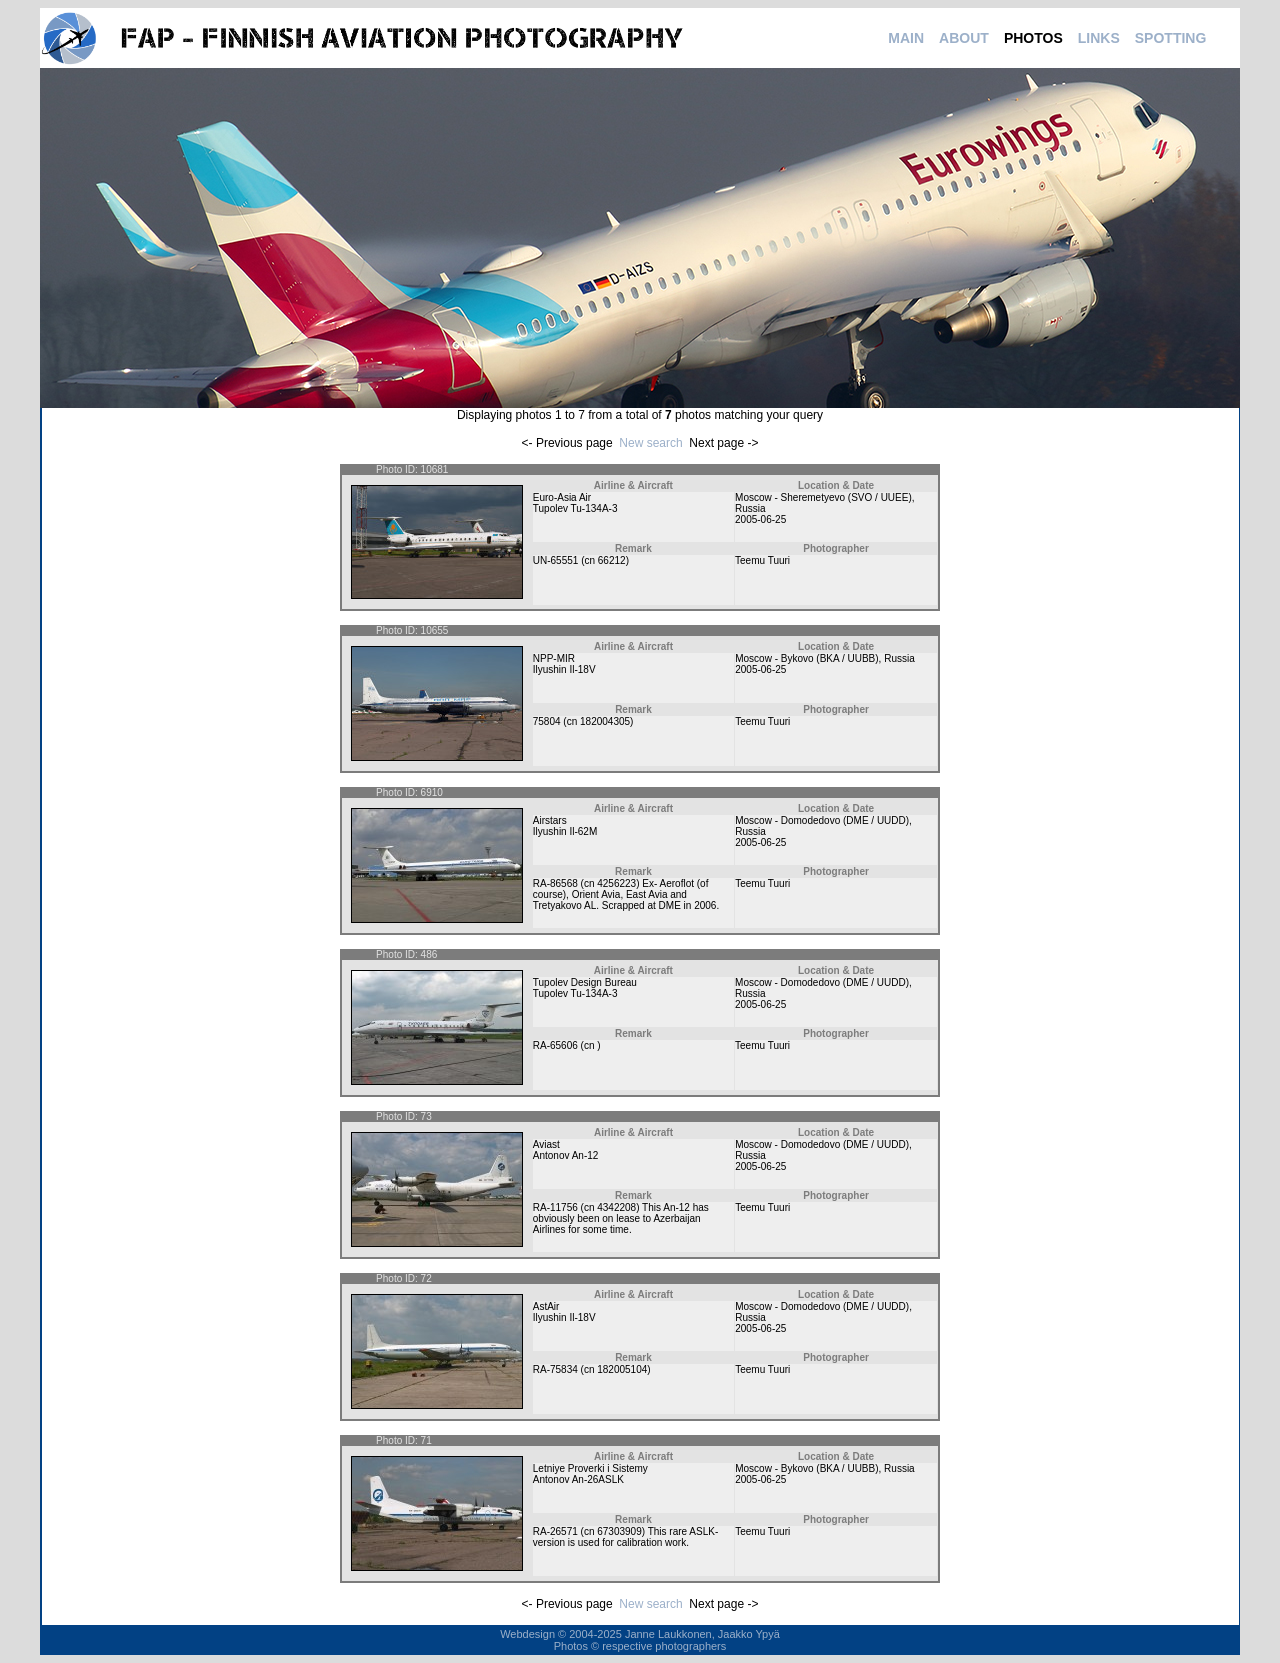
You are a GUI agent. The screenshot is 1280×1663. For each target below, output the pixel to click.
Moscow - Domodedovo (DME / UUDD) (822, 820)
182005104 (622, 1369)
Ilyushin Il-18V (564, 669)
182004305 (605, 721)
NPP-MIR (554, 658)
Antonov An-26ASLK (578, 1479)
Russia (750, 508)
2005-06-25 (760, 519)
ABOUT (964, 38)
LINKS (1099, 38)
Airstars (550, 820)
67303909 (619, 1531)
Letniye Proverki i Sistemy (590, 1468)
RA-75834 (555, 1369)
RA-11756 (555, 1207)
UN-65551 (556, 560)
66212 (612, 560)
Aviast (546, 1144)
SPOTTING (1171, 38)
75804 (547, 721)
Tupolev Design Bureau (585, 982)
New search (650, 443)
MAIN (906, 38)
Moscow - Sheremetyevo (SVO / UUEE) (823, 497)
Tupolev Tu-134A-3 (575, 508)
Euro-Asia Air (562, 497)
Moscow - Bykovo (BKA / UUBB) (806, 658)
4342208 (616, 1207)
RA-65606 (555, 1045)
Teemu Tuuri (762, 560)
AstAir (546, 1306)
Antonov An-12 (566, 1155)
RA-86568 (555, 883)
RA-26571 (555, 1531)
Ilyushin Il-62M (565, 831)
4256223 (616, 883)
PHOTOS (1033, 38)
